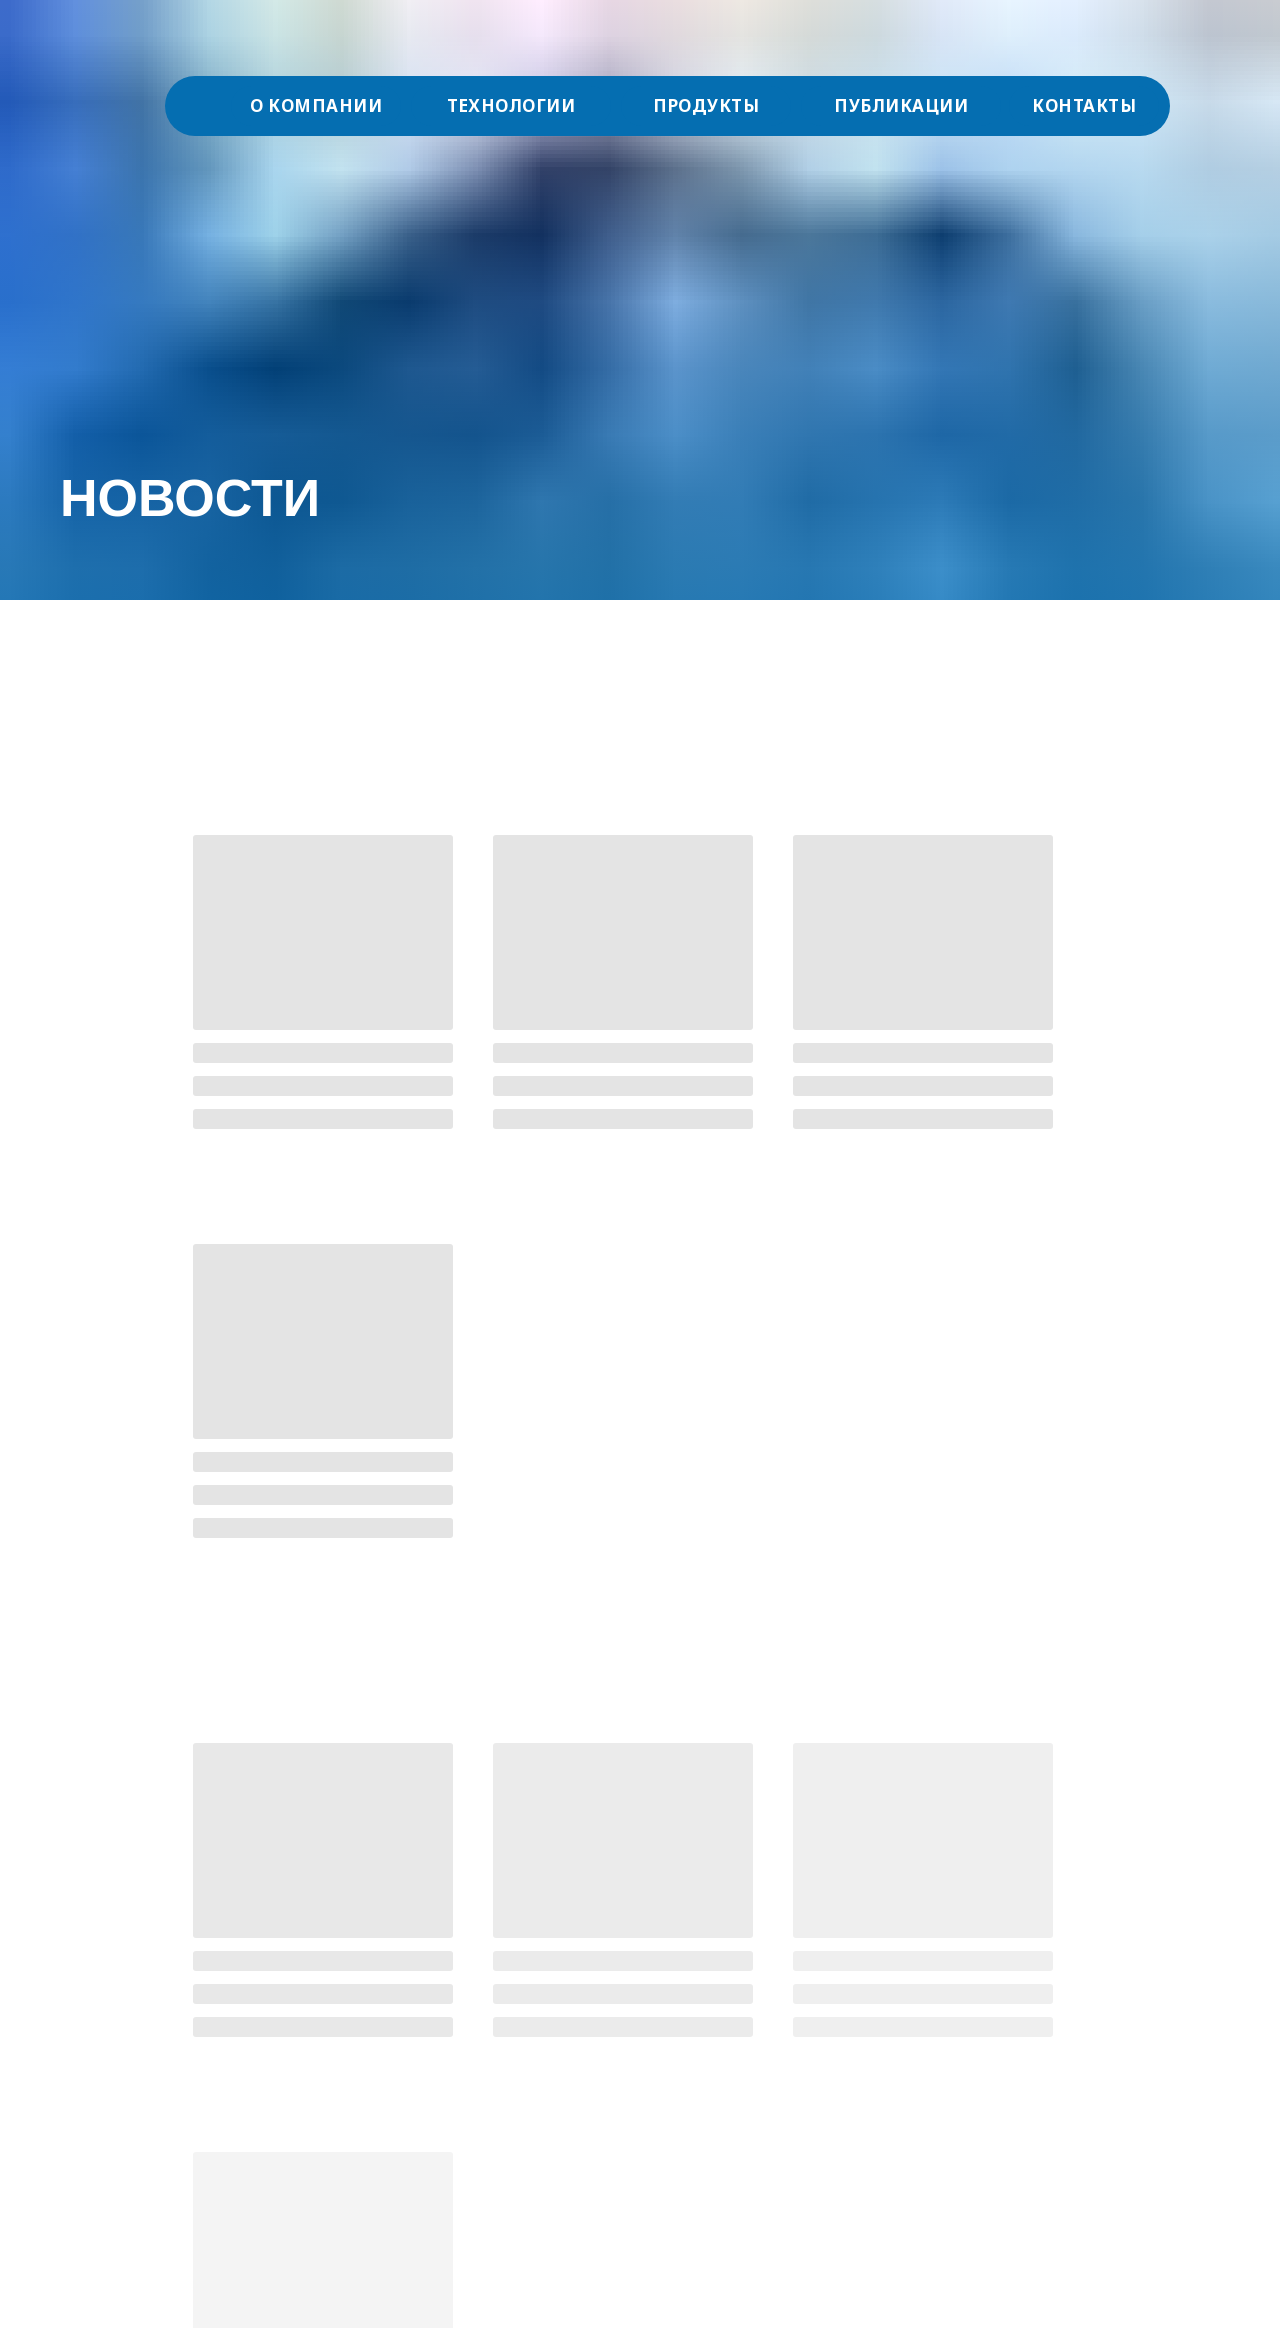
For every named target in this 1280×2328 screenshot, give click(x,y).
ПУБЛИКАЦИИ (901, 105)
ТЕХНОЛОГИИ (511, 105)
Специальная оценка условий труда (185, 2106)
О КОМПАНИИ (316, 105)
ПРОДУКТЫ (706, 105)
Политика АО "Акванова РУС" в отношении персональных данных (208, 2145)
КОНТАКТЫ (1084, 105)
